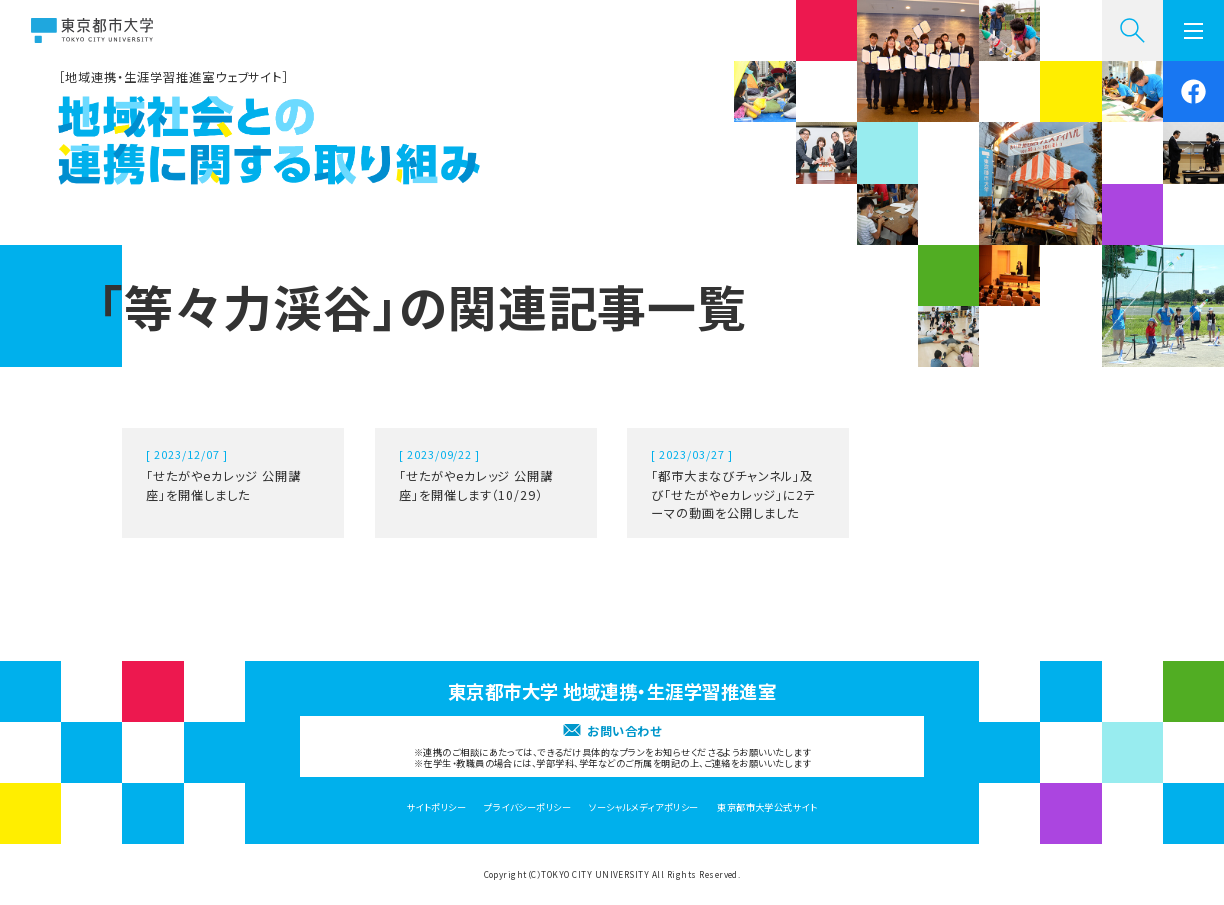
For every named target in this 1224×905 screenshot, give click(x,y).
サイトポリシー (436, 807)
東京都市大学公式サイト (767, 807)
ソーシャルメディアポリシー (643, 807)
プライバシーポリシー (527, 807)
